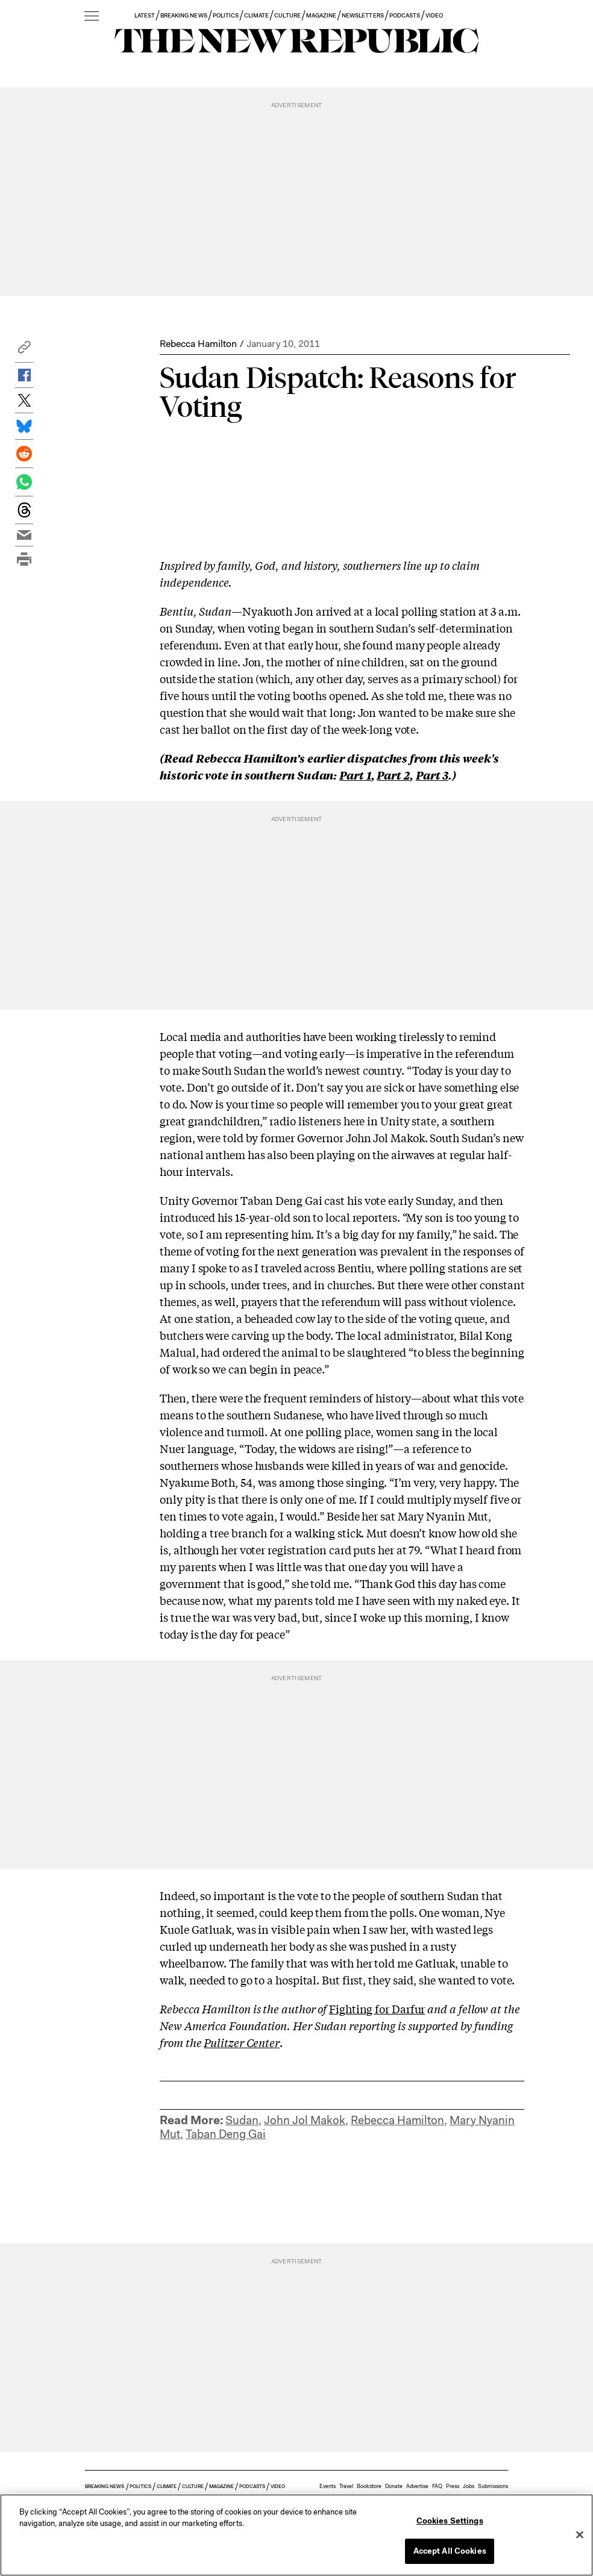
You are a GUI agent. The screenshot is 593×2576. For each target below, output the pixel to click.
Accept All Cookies (449, 2551)
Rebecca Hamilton (198, 343)
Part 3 (432, 775)
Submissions (493, 2486)
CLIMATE (256, 15)
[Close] (579, 2534)
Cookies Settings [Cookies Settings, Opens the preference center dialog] (449, 2521)
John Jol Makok (304, 2120)
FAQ (437, 2486)
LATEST (144, 15)
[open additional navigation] (91, 16)
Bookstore (369, 2486)
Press (452, 2486)
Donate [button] (394, 2486)
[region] (296, 2535)
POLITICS (226, 15)
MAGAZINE (321, 15)
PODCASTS (404, 15)
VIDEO (434, 15)
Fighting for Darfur (377, 2008)
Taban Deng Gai (226, 2134)
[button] (24, 350)
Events (327, 2486)
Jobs (468, 2486)
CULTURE (287, 15)
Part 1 (355, 775)
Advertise (417, 2486)
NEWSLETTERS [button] (363, 15)
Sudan (242, 2120)
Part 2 (393, 775)
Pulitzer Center (242, 2042)
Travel (346, 2486)
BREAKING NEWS (183, 15)
